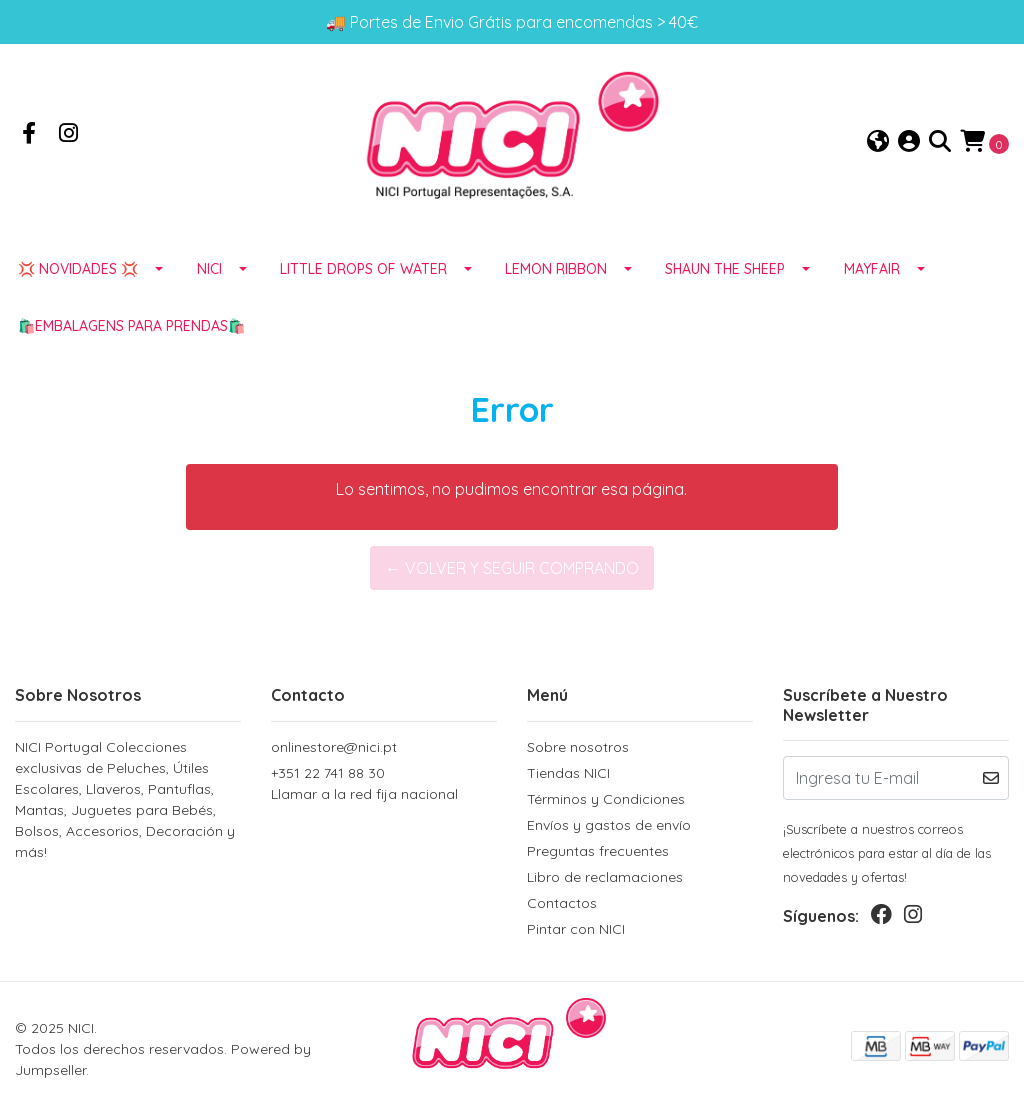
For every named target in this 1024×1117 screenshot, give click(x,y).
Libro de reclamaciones (605, 877)
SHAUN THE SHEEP (725, 269)
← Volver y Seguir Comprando (512, 568)
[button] (878, 142)
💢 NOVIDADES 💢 (78, 269)
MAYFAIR (872, 269)
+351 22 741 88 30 (384, 784)
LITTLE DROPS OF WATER (363, 269)
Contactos (562, 903)
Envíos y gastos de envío (609, 825)
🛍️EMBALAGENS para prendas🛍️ (131, 326)
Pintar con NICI (576, 929)
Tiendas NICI (568, 773)
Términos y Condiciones (606, 799)
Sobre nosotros (578, 747)
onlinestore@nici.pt (334, 747)
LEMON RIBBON (556, 269)
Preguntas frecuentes (598, 851)
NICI (209, 269)
